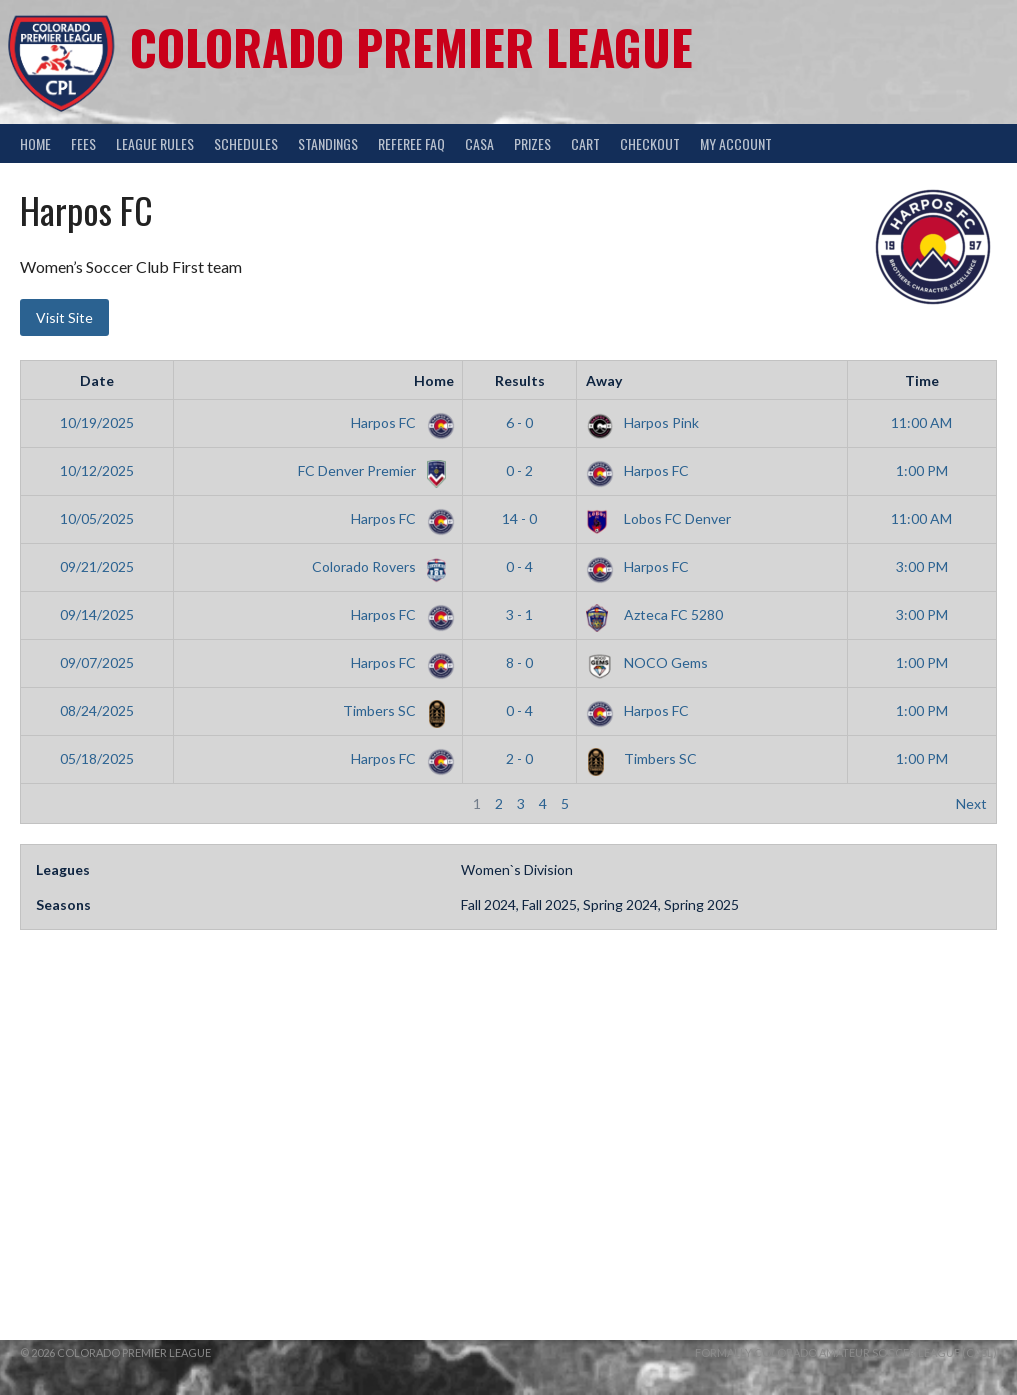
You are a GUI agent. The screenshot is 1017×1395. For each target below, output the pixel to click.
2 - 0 (519, 758)
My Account (736, 143)
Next (971, 803)
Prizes (532, 143)
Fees (83, 143)
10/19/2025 (97, 422)
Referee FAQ (411, 143)
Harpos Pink (642, 422)
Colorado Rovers (379, 566)
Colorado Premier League (411, 46)
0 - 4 (519, 566)
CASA (479, 143)
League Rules (155, 143)
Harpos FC (399, 422)
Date (97, 380)
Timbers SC (395, 710)
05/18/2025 (97, 758)
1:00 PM (922, 470)
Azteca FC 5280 (654, 614)
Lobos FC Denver (658, 518)
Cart (585, 143)
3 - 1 (519, 614)
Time (922, 380)
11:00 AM (921, 422)
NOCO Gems (647, 662)
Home (35, 143)
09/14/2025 (97, 614)
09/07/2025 (97, 662)
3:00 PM (922, 566)
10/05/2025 (97, 518)
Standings (328, 143)
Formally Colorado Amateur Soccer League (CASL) (846, 1352)
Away (604, 380)
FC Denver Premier (372, 470)
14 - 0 (519, 518)
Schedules (246, 143)
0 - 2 (519, 470)
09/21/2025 (97, 566)
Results (520, 380)
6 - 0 (519, 422)
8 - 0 (519, 662)
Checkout (650, 143)
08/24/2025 (97, 710)
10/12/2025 (97, 470)
